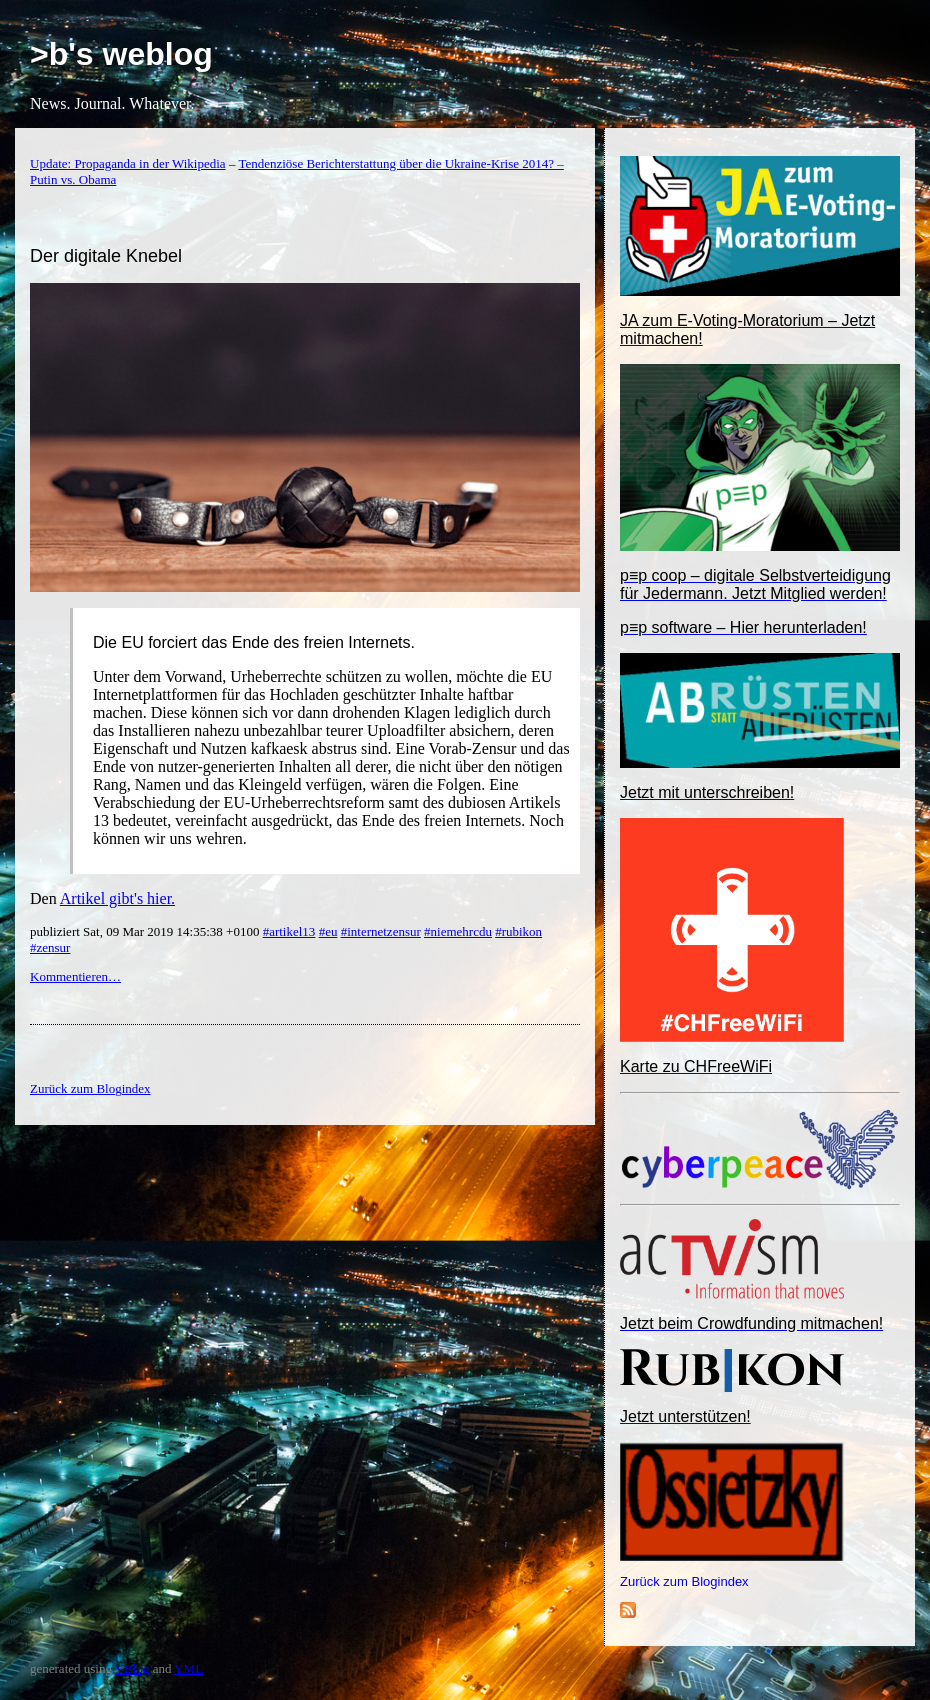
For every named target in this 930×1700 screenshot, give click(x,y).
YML (188, 1668)
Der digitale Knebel (106, 256)
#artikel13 (289, 931)
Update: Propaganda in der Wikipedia (128, 163)
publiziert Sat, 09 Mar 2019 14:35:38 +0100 (146, 931)
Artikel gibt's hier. (117, 898)
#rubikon (518, 931)
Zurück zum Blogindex (684, 1581)
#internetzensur (381, 931)
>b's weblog (121, 54)
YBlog (132, 1668)
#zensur (50, 947)
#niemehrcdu (458, 931)
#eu (328, 931)
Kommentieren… (75, 976)
